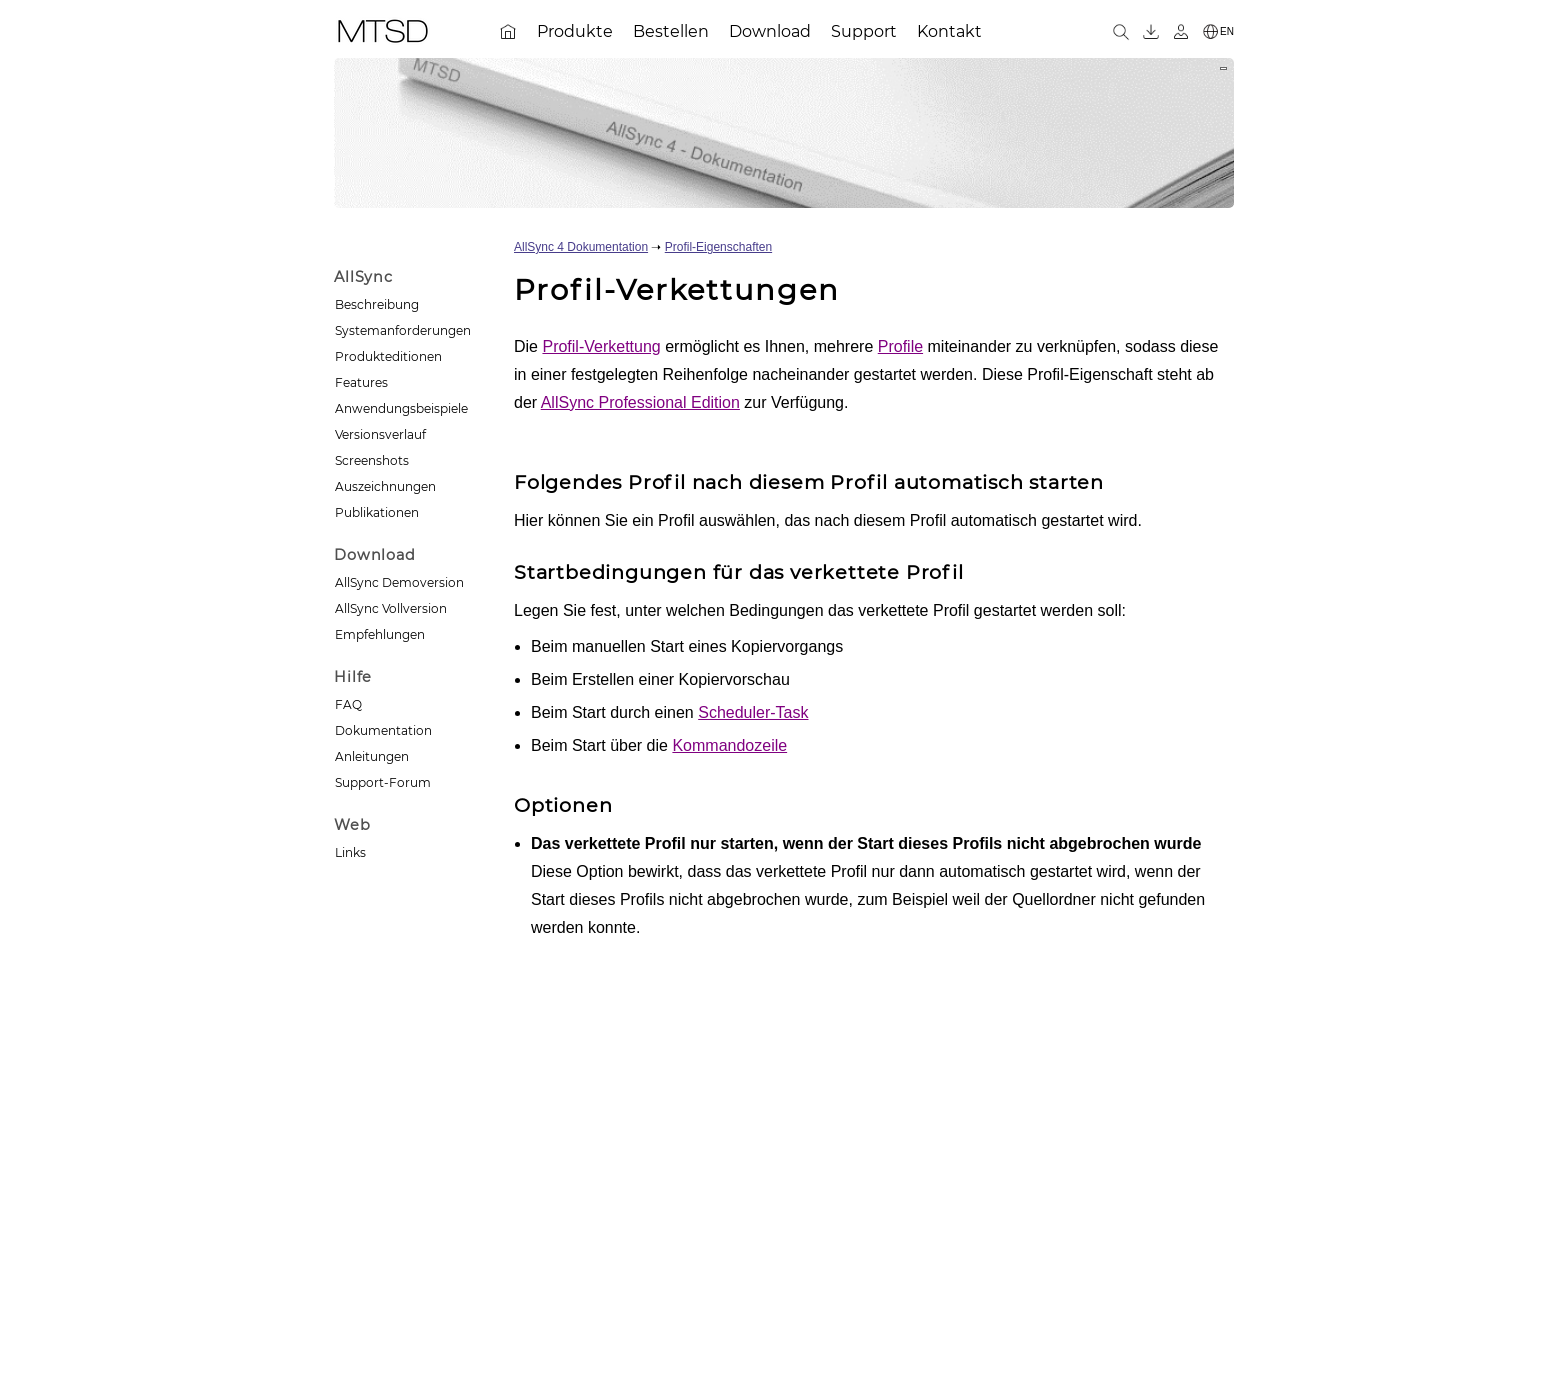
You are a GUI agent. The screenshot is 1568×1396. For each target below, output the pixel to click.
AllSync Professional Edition (640, 402)
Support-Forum (383, 782)
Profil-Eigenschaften (718, 247)
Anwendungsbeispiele (401, 408)
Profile (900, 346)
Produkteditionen (388, 356)
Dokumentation (383, 730)
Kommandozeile (729, 745)
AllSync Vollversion (391, 608)
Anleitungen (372, 756)
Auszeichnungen (385, 486)
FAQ (348, 704)
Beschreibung (377, 304)
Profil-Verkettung (601, 346)
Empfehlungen (380, 634)
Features (361, 382)
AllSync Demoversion (399, 582)
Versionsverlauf (380, 434)
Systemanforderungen (403, 330)
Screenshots (372, 460)
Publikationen (377, 512)
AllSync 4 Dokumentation (581, 247)
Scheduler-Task (753, 712)
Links (350, 852)
